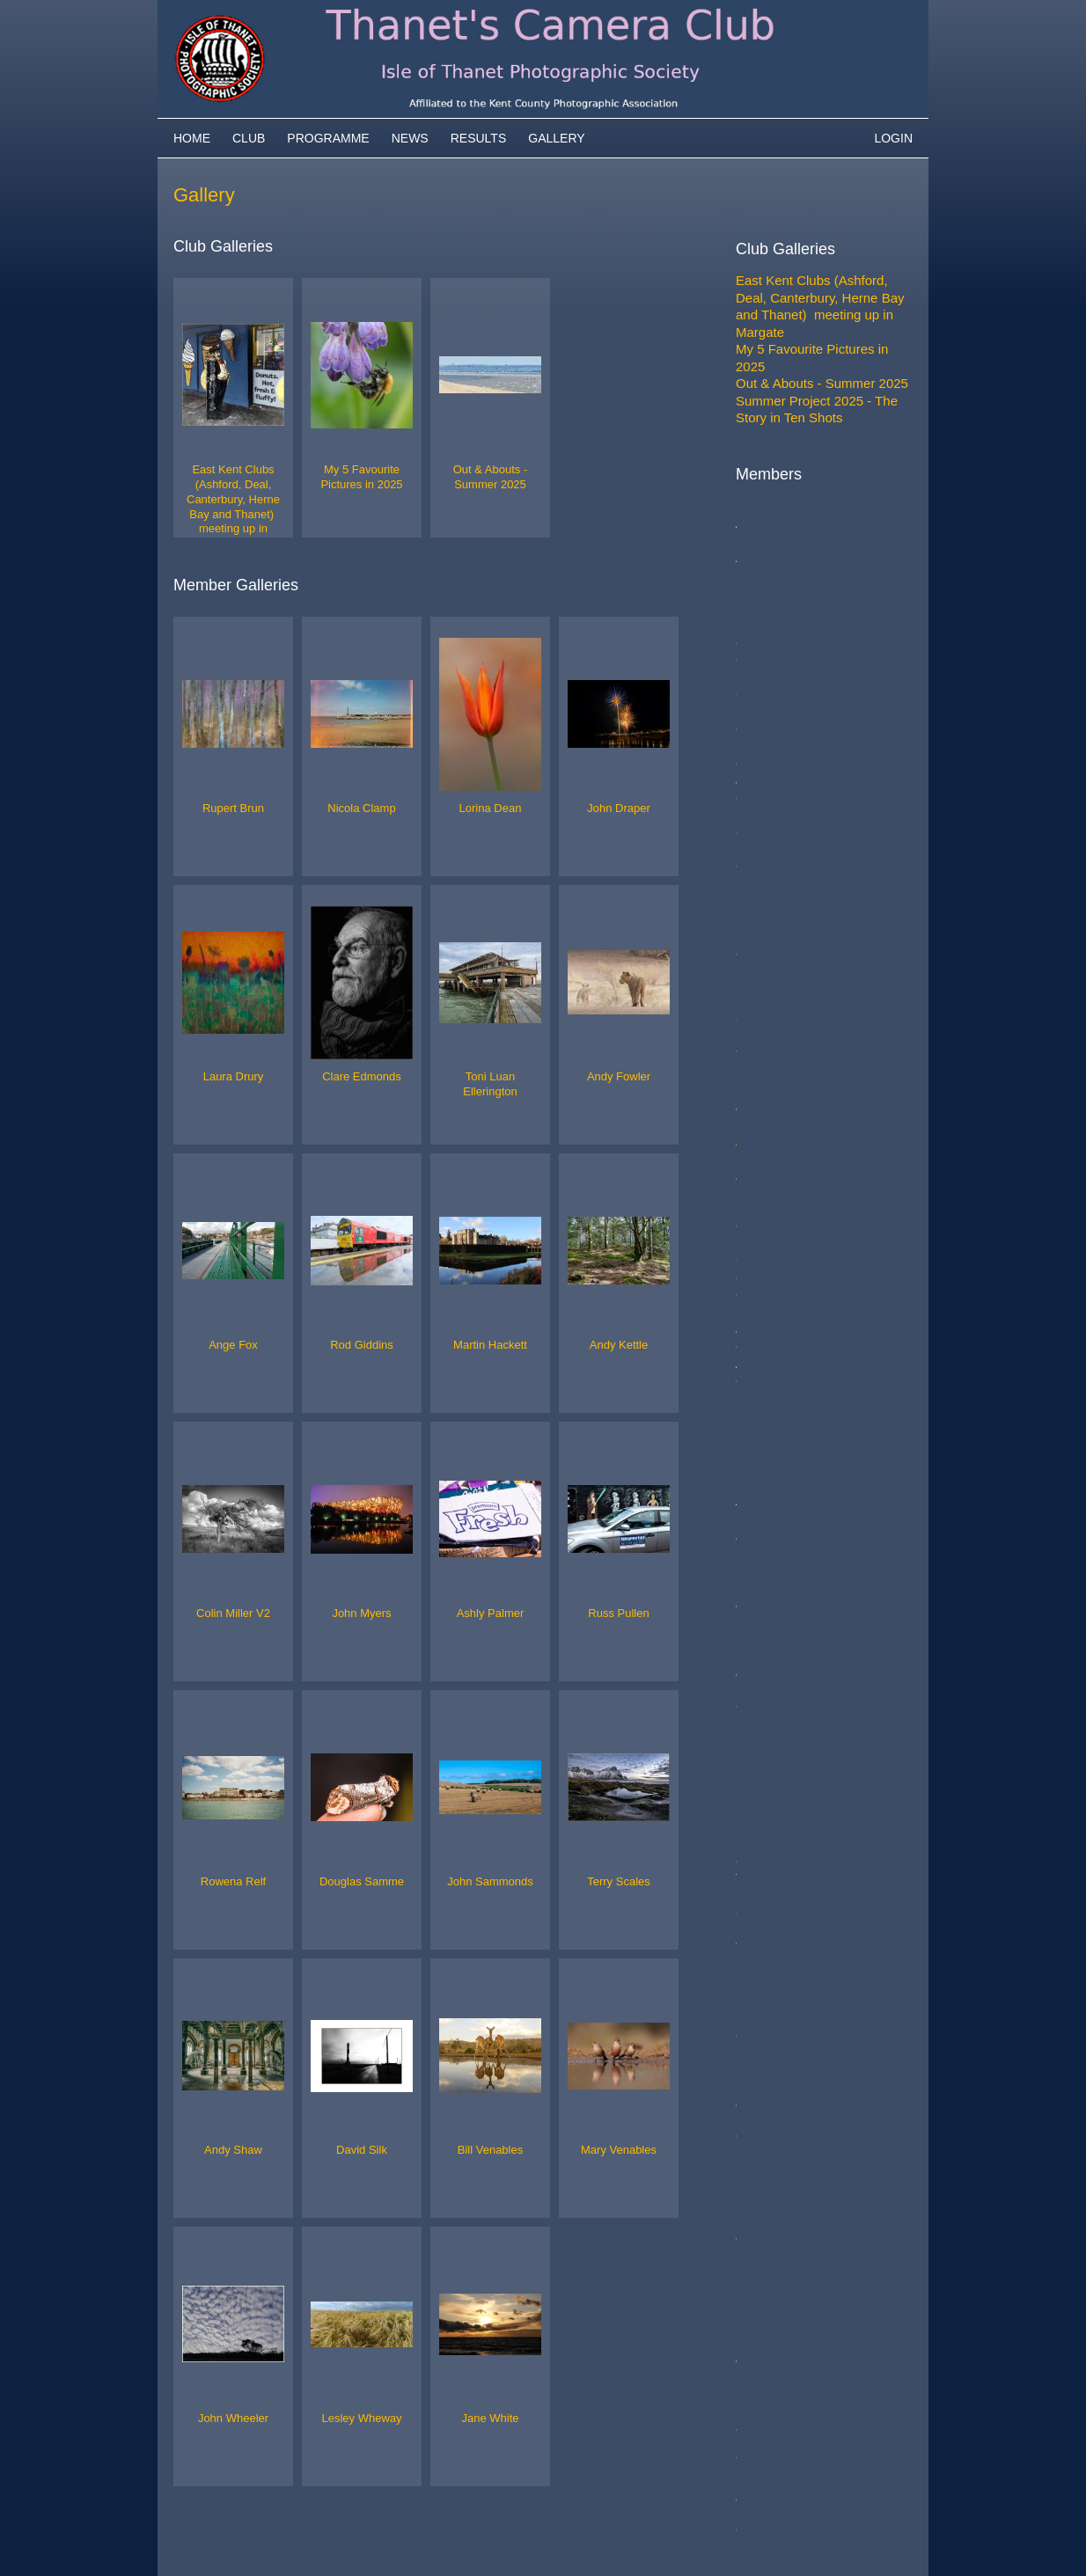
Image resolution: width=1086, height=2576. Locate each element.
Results (479, 138)
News (410, 138)
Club (248, 138)
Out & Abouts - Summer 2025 (822, 383)
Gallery (556, 138)
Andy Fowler (772, 814)
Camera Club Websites (298, 2536)
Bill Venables (773, 1534)
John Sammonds (785, 1415)
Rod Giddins (772, 866)
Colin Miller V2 (778, 1174)
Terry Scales (772, 1431)
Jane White (769, 1621)
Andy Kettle (769, 1003)
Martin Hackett (778, 934)
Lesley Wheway (782, 1603)
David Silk (765, 1483)
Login (893, 138)
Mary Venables (779, 1552)
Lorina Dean (772, 694)
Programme (328, 138)
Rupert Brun (771, 557)
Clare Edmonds (781, 763)
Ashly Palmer (774, 1260)
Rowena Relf (773, 1363)
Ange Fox (764, 831)
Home (191, 138)
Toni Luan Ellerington (797, 779)
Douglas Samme (784, 1397)
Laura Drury (770, 745)
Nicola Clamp (775, 591)
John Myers (770, 1225)
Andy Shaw (769, 1449)
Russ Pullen (771, 1294)
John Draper (772, 728)
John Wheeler (777, 1586)
